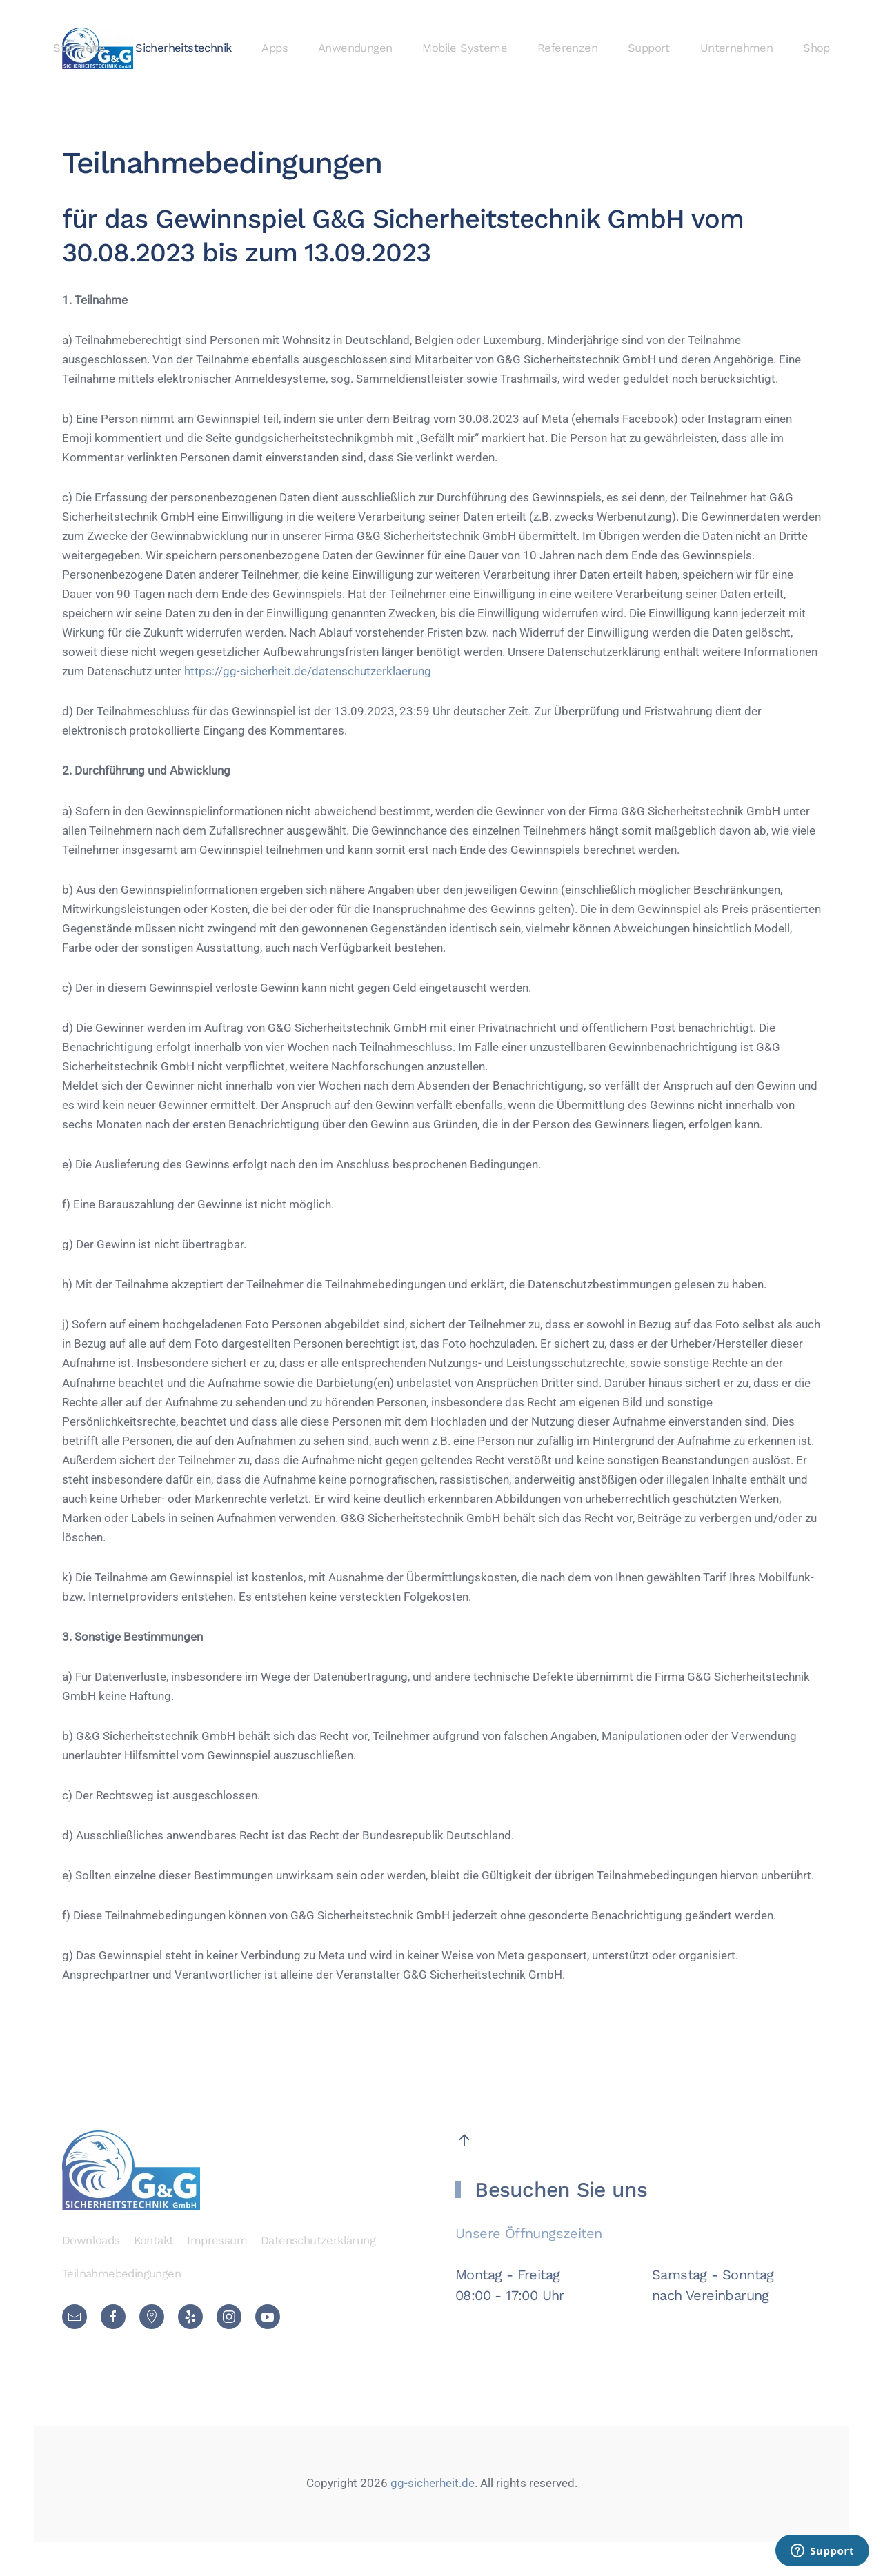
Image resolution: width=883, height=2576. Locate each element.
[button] (464, 2140)
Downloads (91, 2240)
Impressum (217, 2240)
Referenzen (567, 47)
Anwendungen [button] (355, 47)
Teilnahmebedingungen (121, 2273)
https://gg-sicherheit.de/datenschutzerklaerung (307, 671)
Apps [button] (274, 47)
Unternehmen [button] (736, 47)
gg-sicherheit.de (431, 2483)
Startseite (79, 47)
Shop (816, 47)
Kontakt (154, 2240)
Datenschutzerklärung (318, 2240)
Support (649, 47)
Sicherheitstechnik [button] (183, 47)
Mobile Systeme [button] (464, 47)
